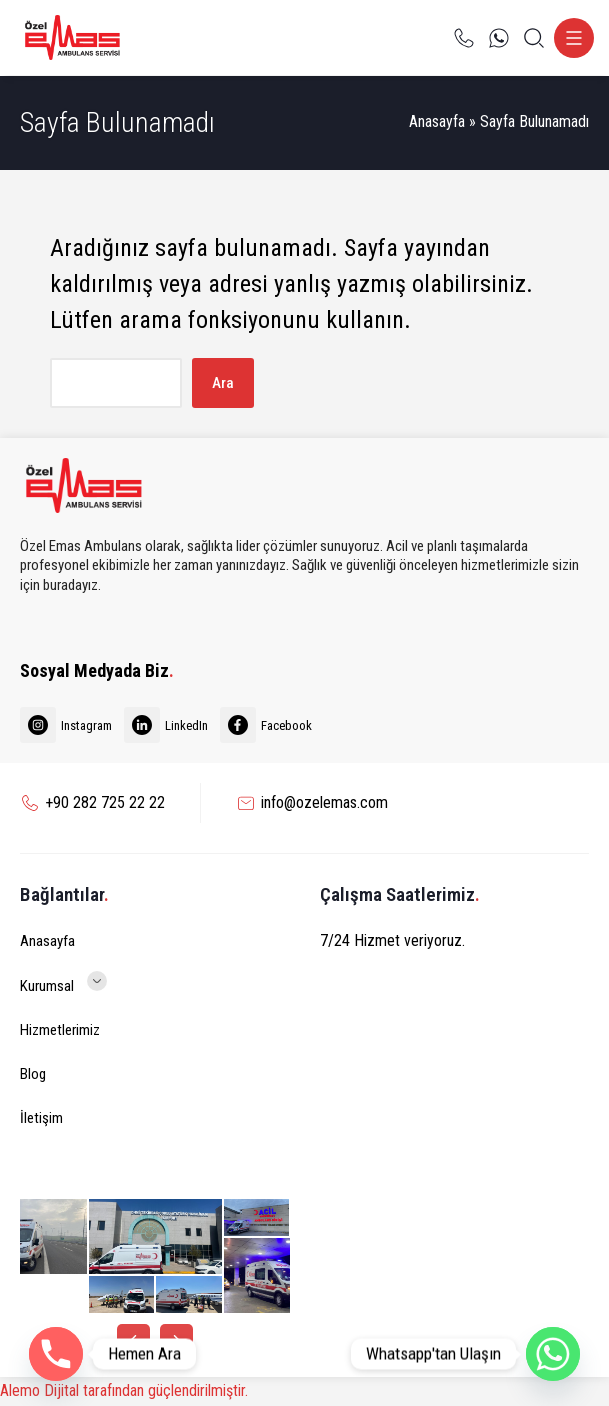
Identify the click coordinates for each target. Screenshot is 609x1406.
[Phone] (56, 1354)
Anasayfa (437, 121)
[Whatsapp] (553, 1354)
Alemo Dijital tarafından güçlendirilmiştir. (124, 1390)
